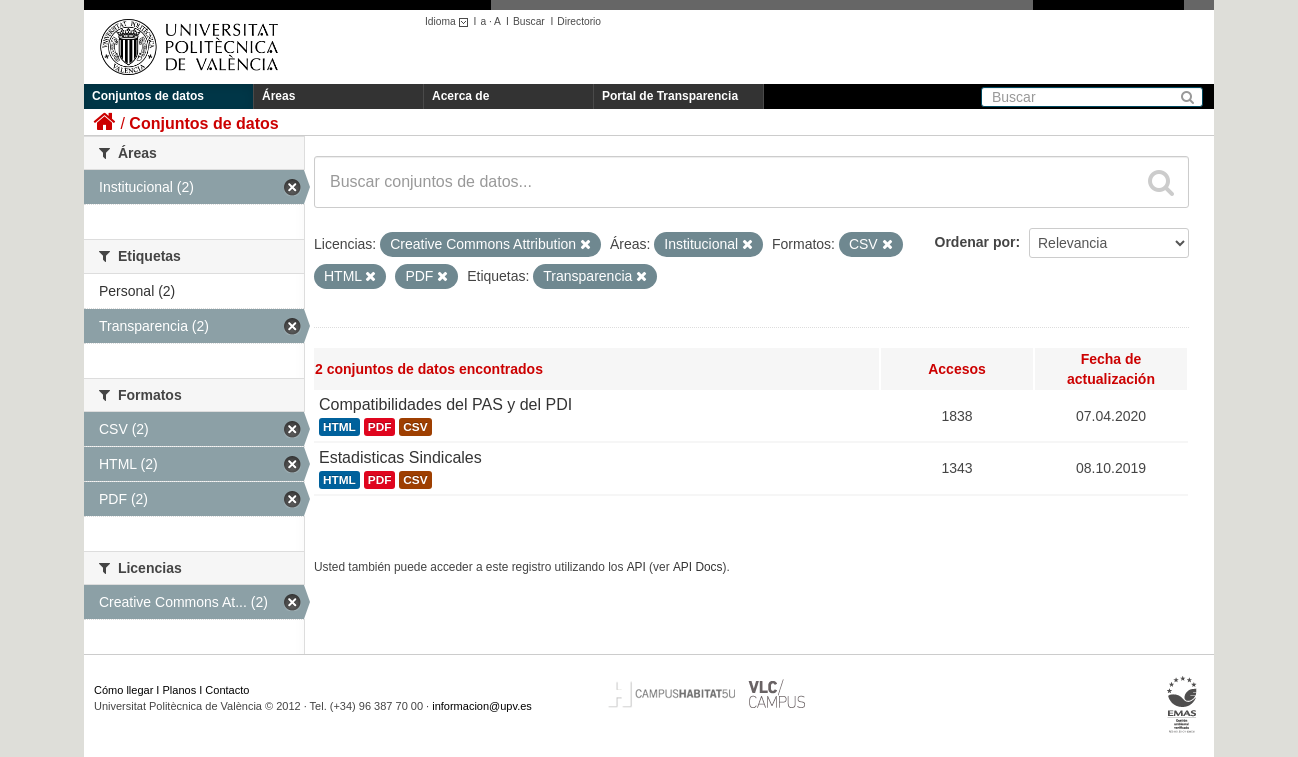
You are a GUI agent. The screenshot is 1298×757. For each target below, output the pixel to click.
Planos (180, 690)
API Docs (698, 567)
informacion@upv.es (482, 706)
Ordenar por (975, 242)
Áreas (278, 96)
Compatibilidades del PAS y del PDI (445, 404)
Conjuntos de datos (148, 96)
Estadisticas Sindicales (400, 457)
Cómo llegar (123, 690)
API (636, 567)
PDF (380, 427)
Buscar (529, 21)
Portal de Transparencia (670, 96)
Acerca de (460, 96)
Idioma (449, 21)
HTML (339, 427)
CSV (415, 427)
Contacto (227, 690)
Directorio (579, 21)
